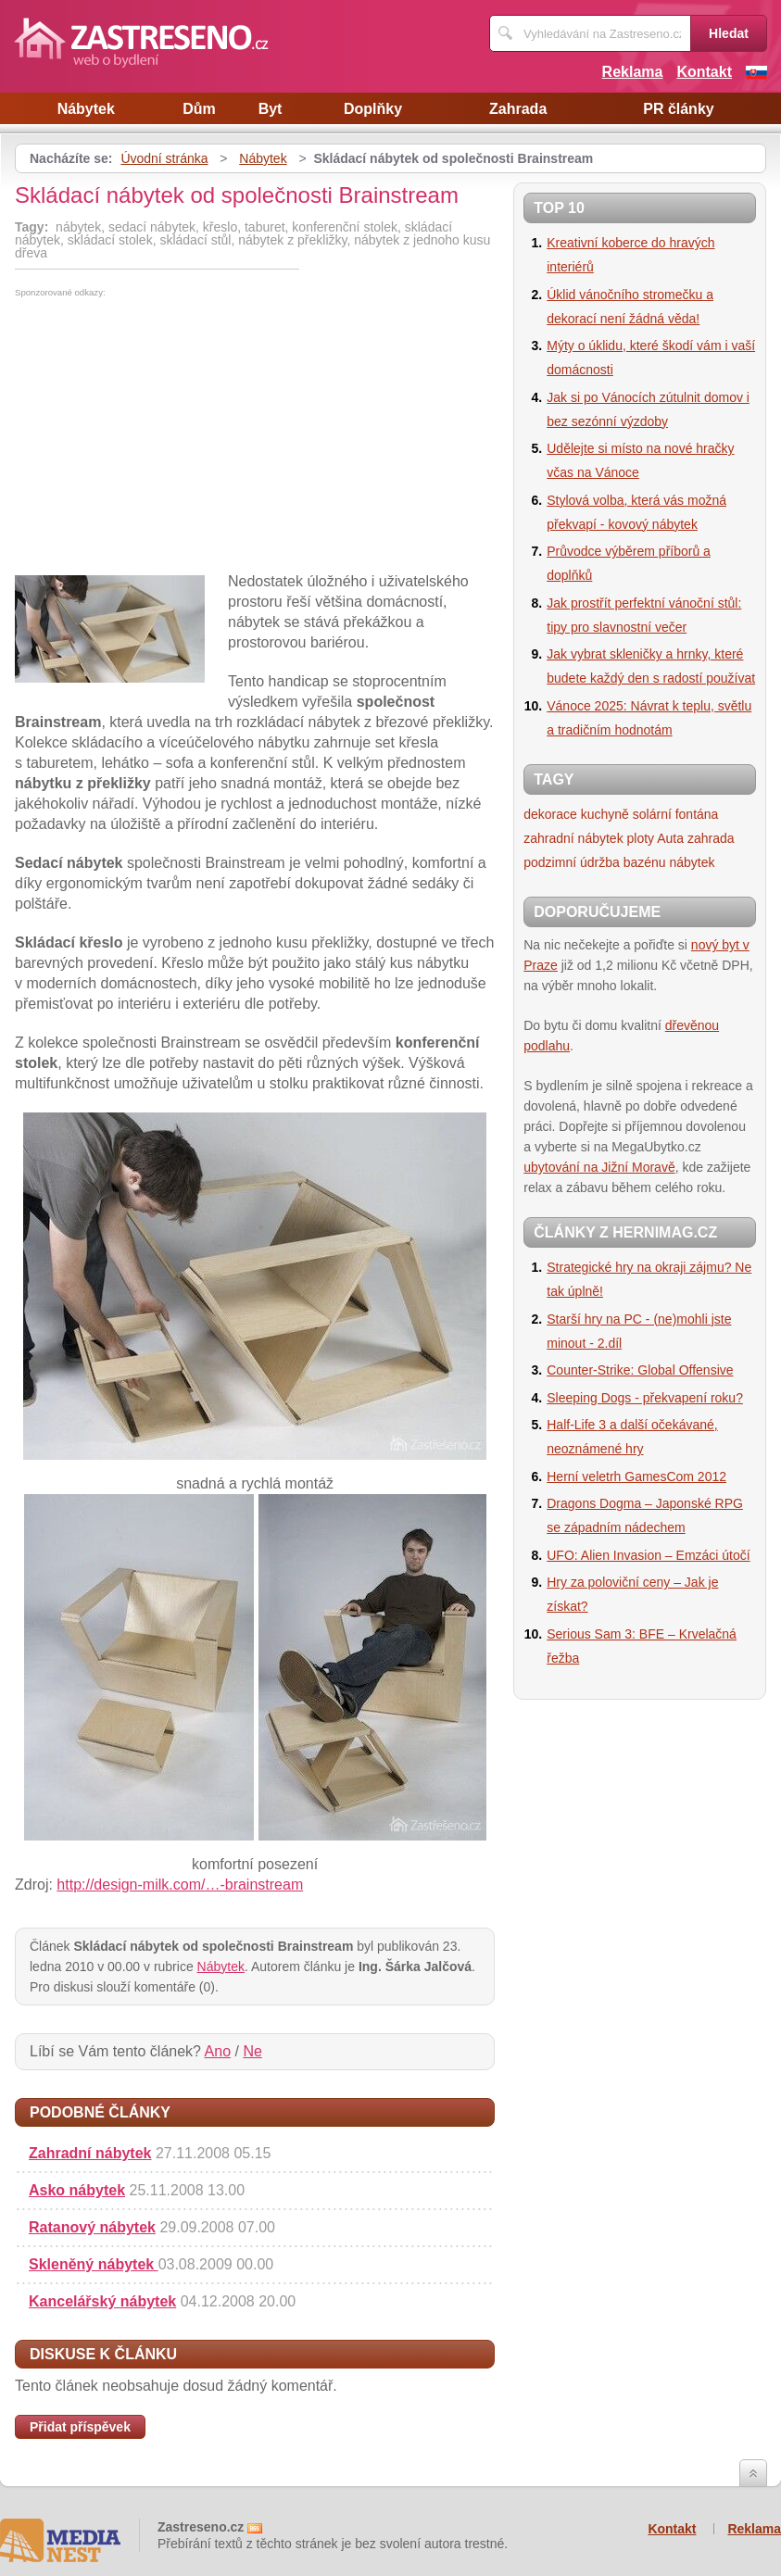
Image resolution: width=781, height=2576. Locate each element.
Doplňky (373, 109)
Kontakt (704, 72)
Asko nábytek (77, 2190)
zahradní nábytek (573, 838)
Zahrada (518, 109)
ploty (641, 838)
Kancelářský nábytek (102, 2301)
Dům (199, 109)
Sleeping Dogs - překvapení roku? (645, 1397)
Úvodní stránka (164, 158)
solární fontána (676, 814)
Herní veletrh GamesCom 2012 (636, 1476)
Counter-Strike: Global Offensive (640, 1370)
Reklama (632, 72)
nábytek (691, 862)
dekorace (550, 814)
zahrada (711, 838)
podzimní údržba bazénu (594, 862)
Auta (670, 838)
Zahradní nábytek (90, 2153)
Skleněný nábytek (93, 2264)
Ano (218, 2051)
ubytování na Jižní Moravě (598, 1167)
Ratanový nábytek (92, 2227)
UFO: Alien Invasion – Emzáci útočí (648, 1555)
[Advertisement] (170, 436)
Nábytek (86, 109)
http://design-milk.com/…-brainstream (180, 1884)
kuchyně (605, 814)
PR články (678, 109)
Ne (252, 2051)
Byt (270, 109)
